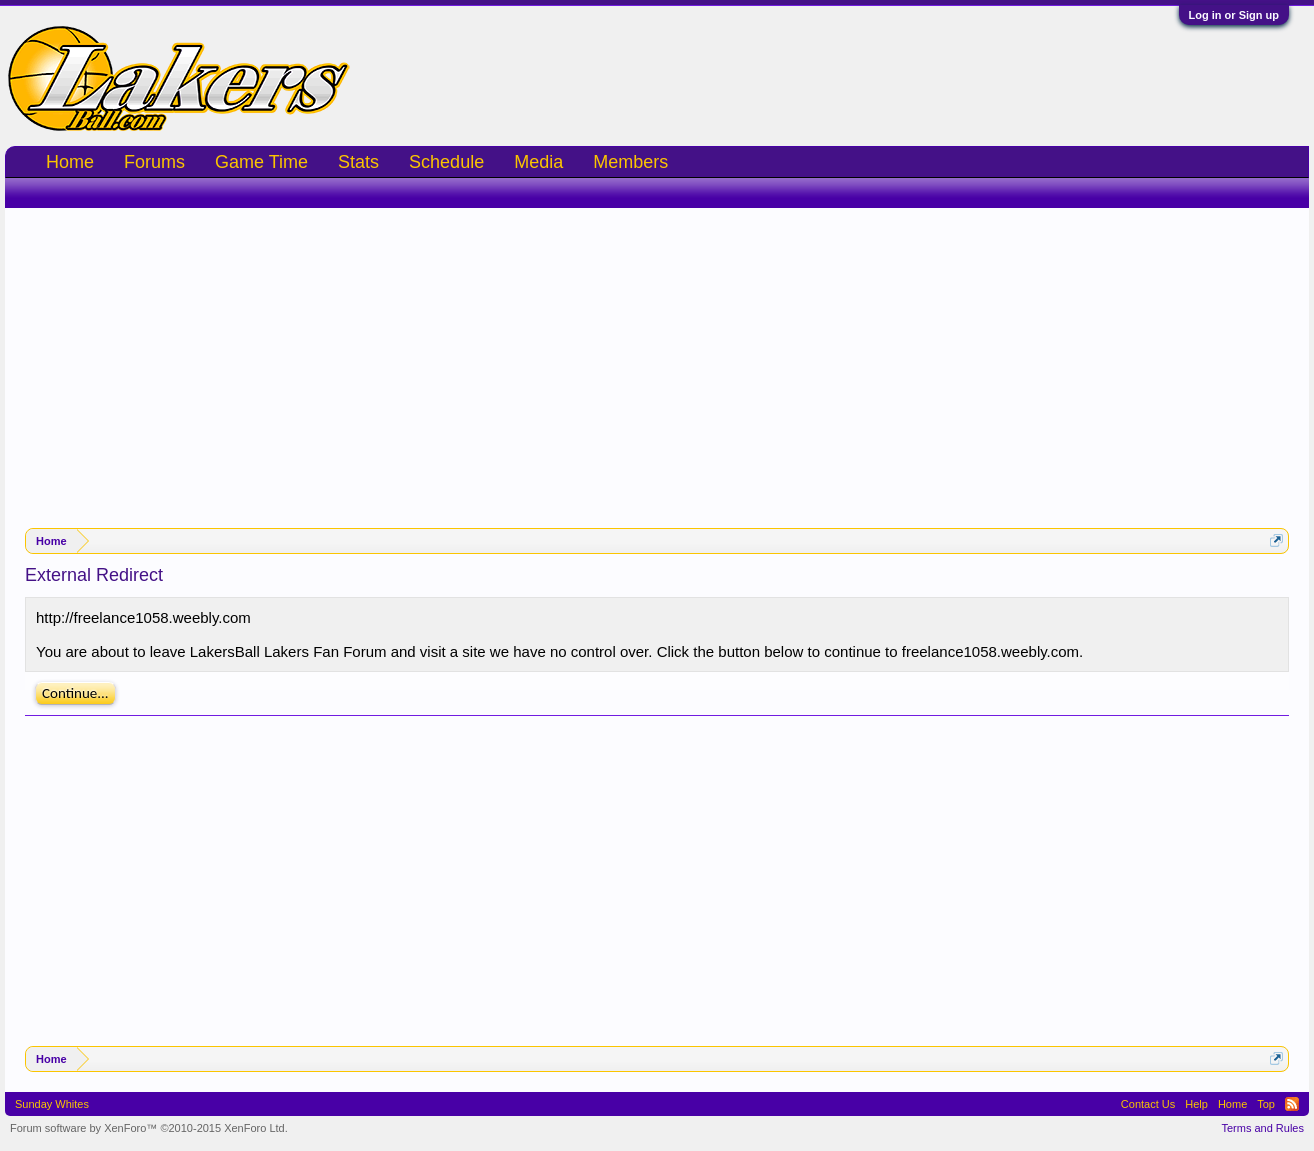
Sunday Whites (52, 1104)
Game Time (261, 162)
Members (630, 162)
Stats (358, 162)
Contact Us (1148, 1104)
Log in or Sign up (1234, 15)
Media (538, 162)
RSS (1292, 1104)
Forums (154, 162)
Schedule (446, 162)
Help (1196, 1104)
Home (70, 162)
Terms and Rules (1262, 1128)
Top (1266, 1104)
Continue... (75, 693)
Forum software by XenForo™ (149, 1128)
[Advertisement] (657, 358)
